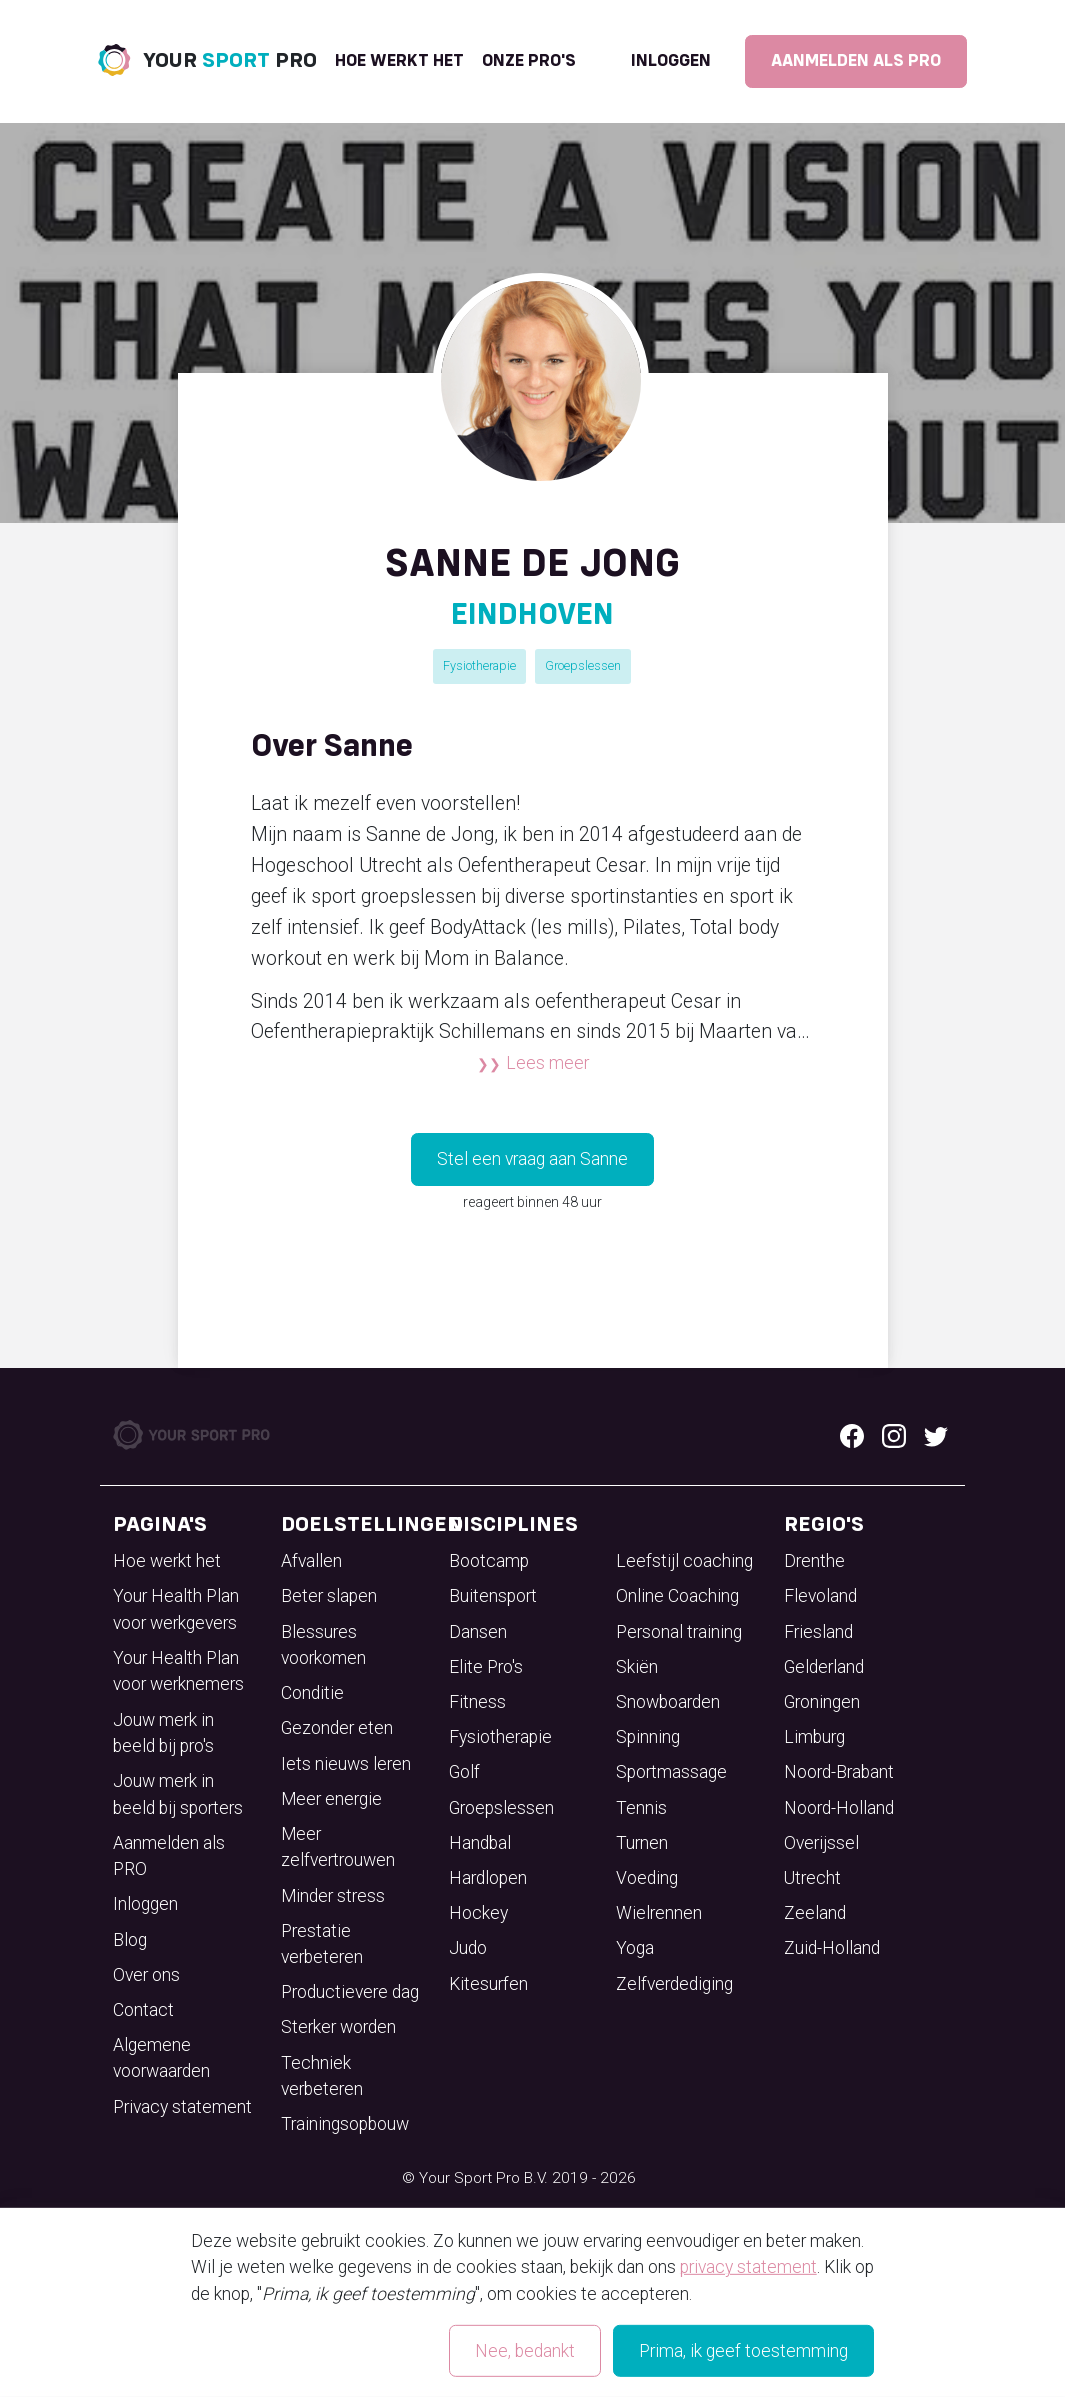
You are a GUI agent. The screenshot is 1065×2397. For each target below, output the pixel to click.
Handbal (480, 1843)
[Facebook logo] (852, 1435)
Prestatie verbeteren (322, 1944)
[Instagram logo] (894, 1435)
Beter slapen (329, 1596)
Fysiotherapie (479, 665)
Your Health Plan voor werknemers (178, 1671)
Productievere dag (350, 1992)
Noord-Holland (839, 1808)
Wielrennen (659, 1913)
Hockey (478, 1913)
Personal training (679, 1632)
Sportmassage (671, 1772)
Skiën (637, 1667)
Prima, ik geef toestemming (743, 2351)
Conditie (312, 1693)
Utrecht (812, 1878)
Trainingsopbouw (345, 2124)
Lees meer (547, 1063)
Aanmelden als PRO (856, 61)
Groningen (822, 1702)
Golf (464, 1772)
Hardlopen (488, 1878)
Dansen (478, 1632)
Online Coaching (677, 1596)
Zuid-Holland (832, 1948)
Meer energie (331, 1799)
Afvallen (311, 1561)
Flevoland (820, 1596)
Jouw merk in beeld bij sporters (178, 1794)
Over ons (146, 1975)
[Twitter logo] (936, 1435)
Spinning (648, 1737)
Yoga (635, 1948)
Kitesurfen (488, 1984)
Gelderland (824, 1667)
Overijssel (821, 1843)
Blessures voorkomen (323, 1645)
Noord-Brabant (839, 1772)
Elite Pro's (486, 1667)
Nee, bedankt (525, 2351)
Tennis (641, 1808)
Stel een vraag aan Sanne (532, 1159)
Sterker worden (338, 2027)
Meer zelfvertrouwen (338, 1847)
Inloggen (671, 61)
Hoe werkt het (399, 61)
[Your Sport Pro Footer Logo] (193, 1434)
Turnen (642, 1843)
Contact (143, 2010)
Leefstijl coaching (684, 1561)
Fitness (477, 1702)
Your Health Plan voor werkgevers (176, 1609)
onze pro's (529, 61)
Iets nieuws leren (346, 1764)
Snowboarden (668, 1702)
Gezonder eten (337, 1728)
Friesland (818, 1632)
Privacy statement (182, 2107)
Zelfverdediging (674, 1984)
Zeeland (815, 1913)
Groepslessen (583, 665)
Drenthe (814, 1561)
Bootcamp (489, 1561)
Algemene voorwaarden (161, 2058)
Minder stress (333, 1896)
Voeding (647, 1878)
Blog (130, 1940)
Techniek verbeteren (322, 2076)
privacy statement (748, 2267)
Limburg (814, 1737)
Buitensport (493, 1596)
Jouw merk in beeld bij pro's (163, 1733)
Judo (468, 1948)
